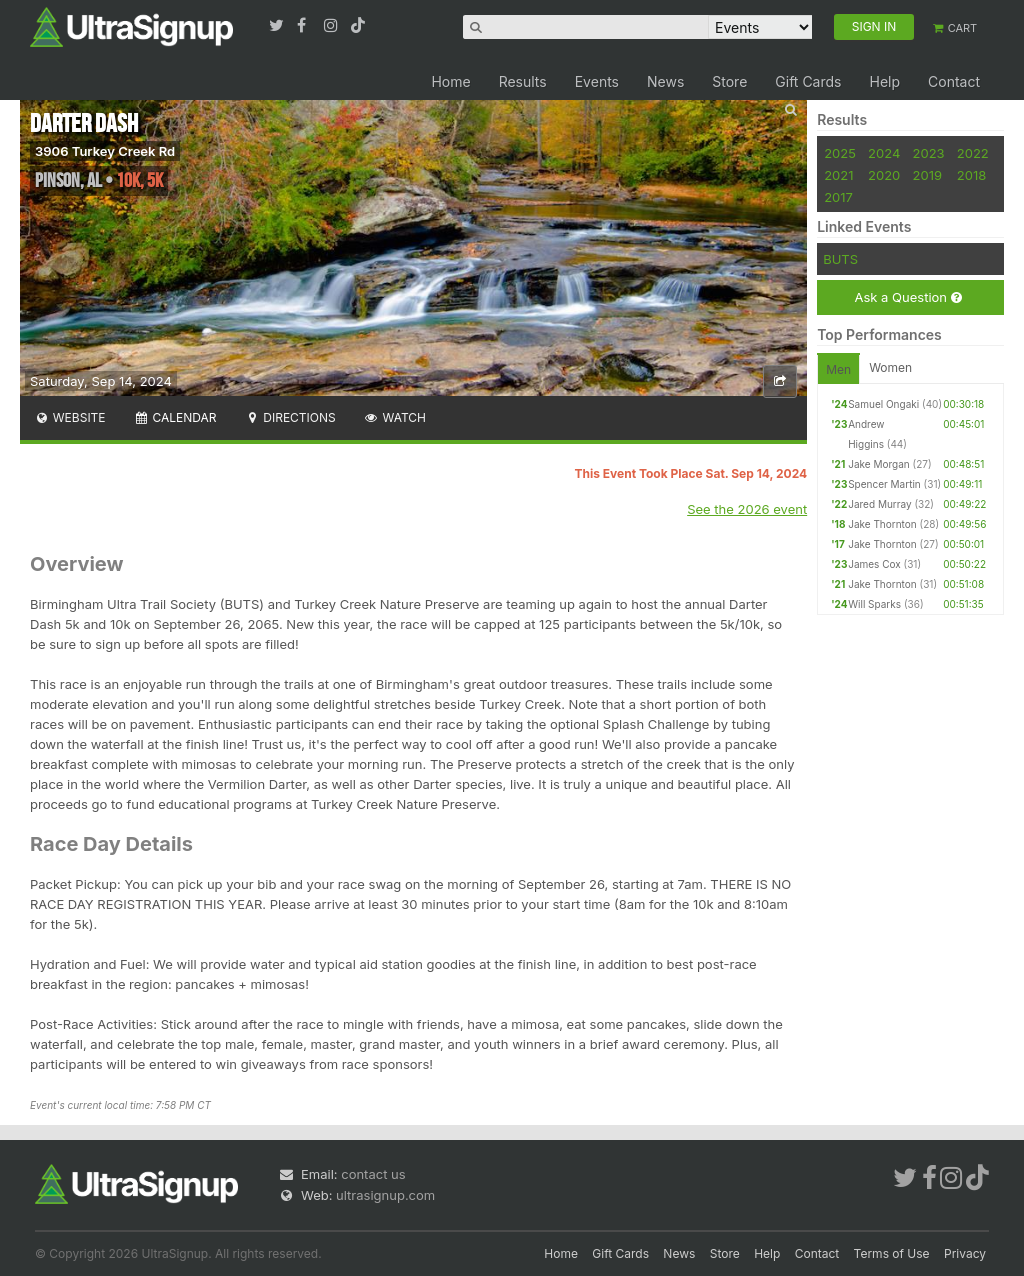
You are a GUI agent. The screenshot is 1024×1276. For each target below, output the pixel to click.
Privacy (965, 1253)
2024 (884, 153)
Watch (395, 417)
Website (70, 417)
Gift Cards (808, 81)
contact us (373, 1174)
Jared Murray (879, 504)
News (665, 81)
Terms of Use (892, 1253)
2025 (840, 153)
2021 (838, 175)
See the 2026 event (747, 509)
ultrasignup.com (385, 1195)
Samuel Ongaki (883, 404)
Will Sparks (874, 604)
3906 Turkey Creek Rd (105, 151)
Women (890, 367)
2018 (971, 175)
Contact (954, 81)
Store (729, 81)
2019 (927, 175)
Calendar (175, 417)
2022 (973, 153)
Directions (289, 417)
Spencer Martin (884, 484)
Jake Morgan (879, 464)
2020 (884, 175)
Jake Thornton (882, 524)
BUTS (840, 259)
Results (523, 81)
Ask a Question (907, 297)
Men (838, 369)
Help (884, 81)
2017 (838, 197)
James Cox (874, 564)
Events (597, 81)
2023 (929, 153)
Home (450, 81)
